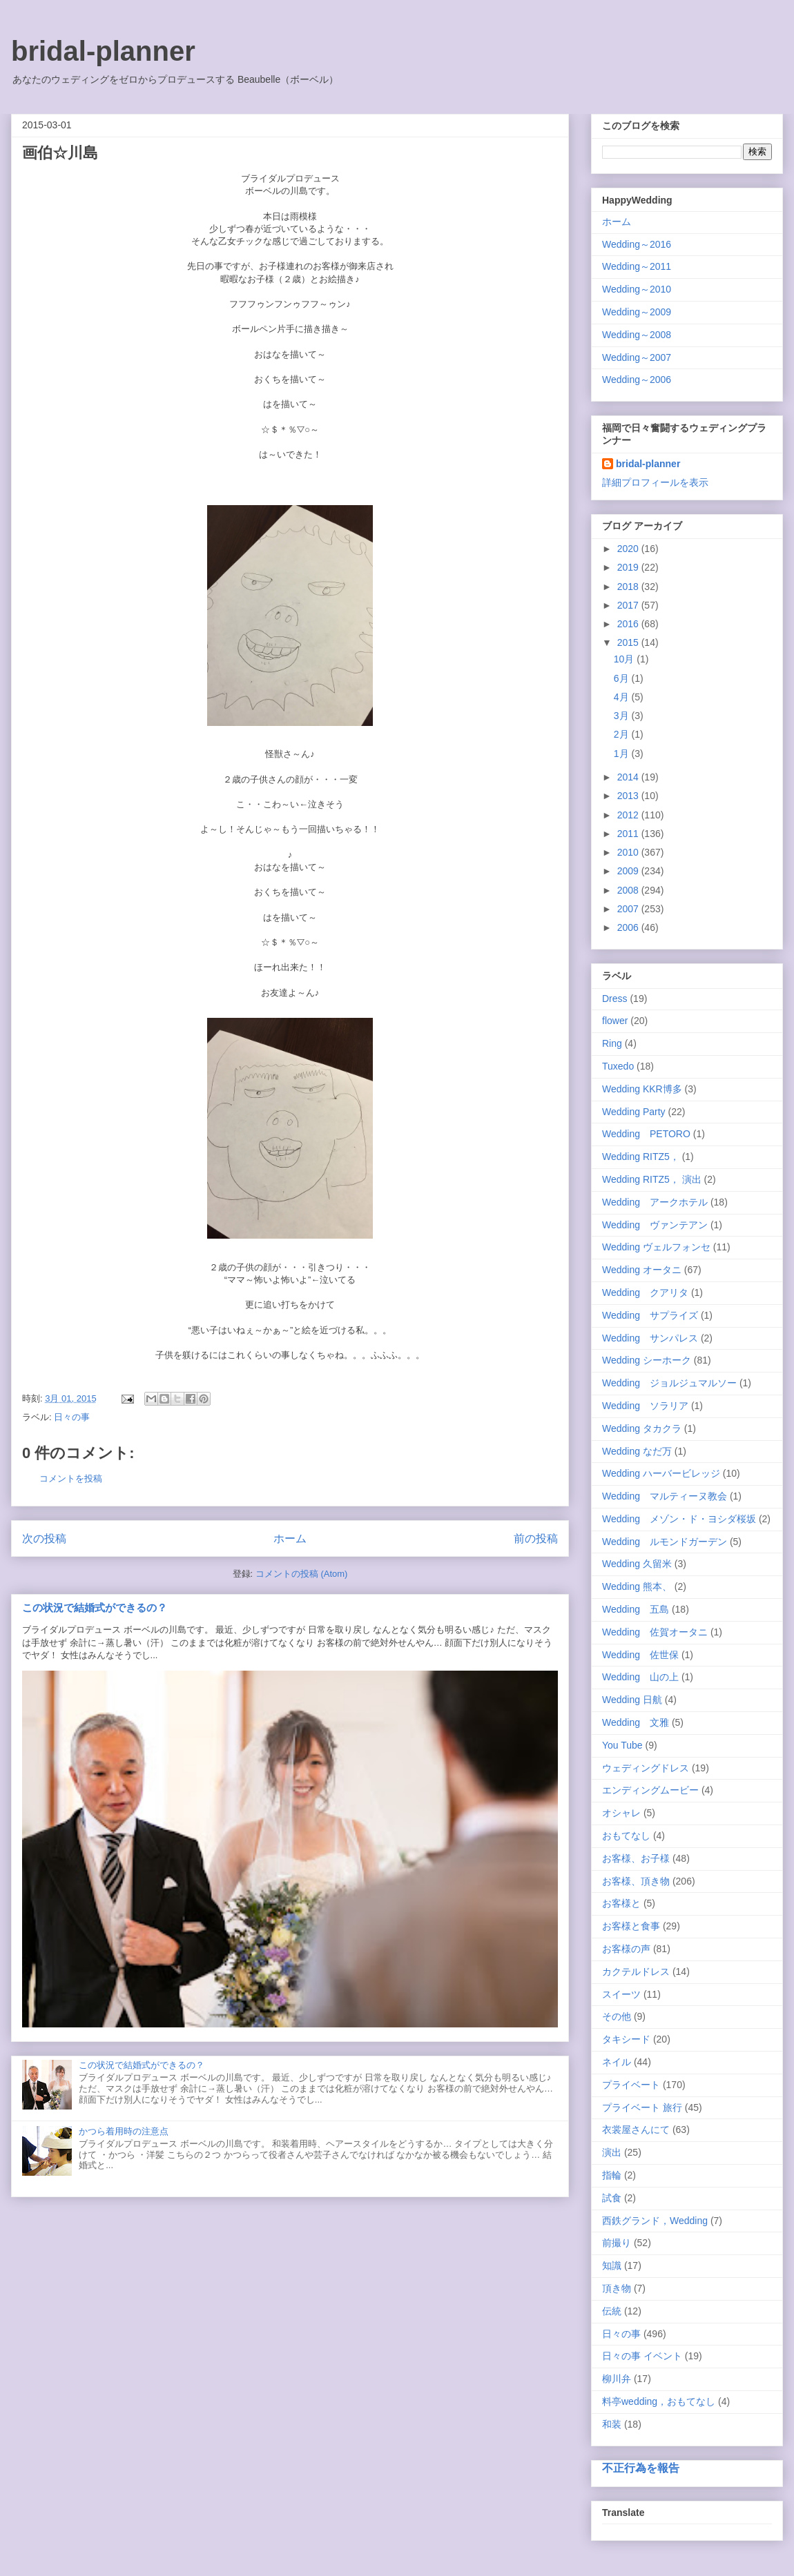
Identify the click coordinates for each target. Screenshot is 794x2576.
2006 (629, 927)
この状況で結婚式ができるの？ (94, 1607)
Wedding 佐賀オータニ (655, 1632)
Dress (615, 998)
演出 (611, 2152)
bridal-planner (103, 51)
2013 (629, 795)
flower (615, 1020)
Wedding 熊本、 (637, 1586)
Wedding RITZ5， (640, 1156)
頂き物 (616, 2288)
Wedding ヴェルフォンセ (656, 1246)
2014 (629, 777)
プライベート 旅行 (642, 2107)
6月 (623, 678)
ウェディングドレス (645, 1767)
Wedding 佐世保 (640, 1654)
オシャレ (621, 1812)
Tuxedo (618, 1066)
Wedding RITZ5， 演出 (651, 1179)
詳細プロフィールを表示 (655, 482)
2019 (629, 567)
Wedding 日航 (632, 1699)
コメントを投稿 (70, 1478)
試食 (611, 2197)
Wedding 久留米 (637, 1563)
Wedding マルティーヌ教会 (664, 1496)
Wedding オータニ (641, 1269)
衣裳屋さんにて (636, 2129)
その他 (616, 2016)
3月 (623, 715)
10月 (625, 659)
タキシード (626, 2039)
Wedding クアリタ (645, 1292)
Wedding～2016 (636, 244)
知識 (611, 2265)
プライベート (631, 2084)
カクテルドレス (636, 1971)
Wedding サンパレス (650, 1338)
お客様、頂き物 (636, 1881)
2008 (629, 890)
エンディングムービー (650, 1790)
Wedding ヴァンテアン (655, 1224)
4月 (623, 696)
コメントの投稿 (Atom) (301, 1574)
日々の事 (72, 1417)
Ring (612, 1043)
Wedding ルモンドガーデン (664, 1541)
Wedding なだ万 (637, 1451)
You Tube (622, 1745)
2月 (623, 734)
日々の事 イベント (642, 2355)
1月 (623, 753)
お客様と (621, 1903)
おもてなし (626, 1835)
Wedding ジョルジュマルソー (669, 1382)
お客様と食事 (631, 1925)
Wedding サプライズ (650, 1315)
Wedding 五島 (635, 1609)
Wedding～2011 (636, 266)
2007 (629, 908)
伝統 (611, 2311)
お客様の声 (626, 1948)
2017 (629, 605)
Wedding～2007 (636, 357)
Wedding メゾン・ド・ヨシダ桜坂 (679, 1518)
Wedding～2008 (636, 334)
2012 (629, 814)
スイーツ (621, 1994)
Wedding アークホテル (655, 1202)
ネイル (616, 2061)
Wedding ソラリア (645, 1405)
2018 (629, 586)
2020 (629, 548)
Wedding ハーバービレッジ (661, 1473)
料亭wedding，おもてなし (658, 2401)
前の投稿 (536, 1538)
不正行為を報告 (640, 2467)
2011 (629, 833)
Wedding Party (634, 1111)
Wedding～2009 (636, 311)
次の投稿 (44, 1538)
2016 (629, 623)
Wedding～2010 (636, 289)
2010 (629, 852)
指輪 (611, 2175)
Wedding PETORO (646, 1133)
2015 (629, 642)
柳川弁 (616, 2378)
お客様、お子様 (636, 1858)
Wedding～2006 (636, 379)
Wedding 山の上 (640, 1676)
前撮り (616, 2242)
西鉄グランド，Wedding (655, 2220)
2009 (629, 870)
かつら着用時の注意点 (123, 2131)
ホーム (290, 1538)
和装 (611, 2424)
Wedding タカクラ (641, 1428)
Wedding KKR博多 (642, 1088)
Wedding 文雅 (635, 1722)
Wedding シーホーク (646, 1360)
